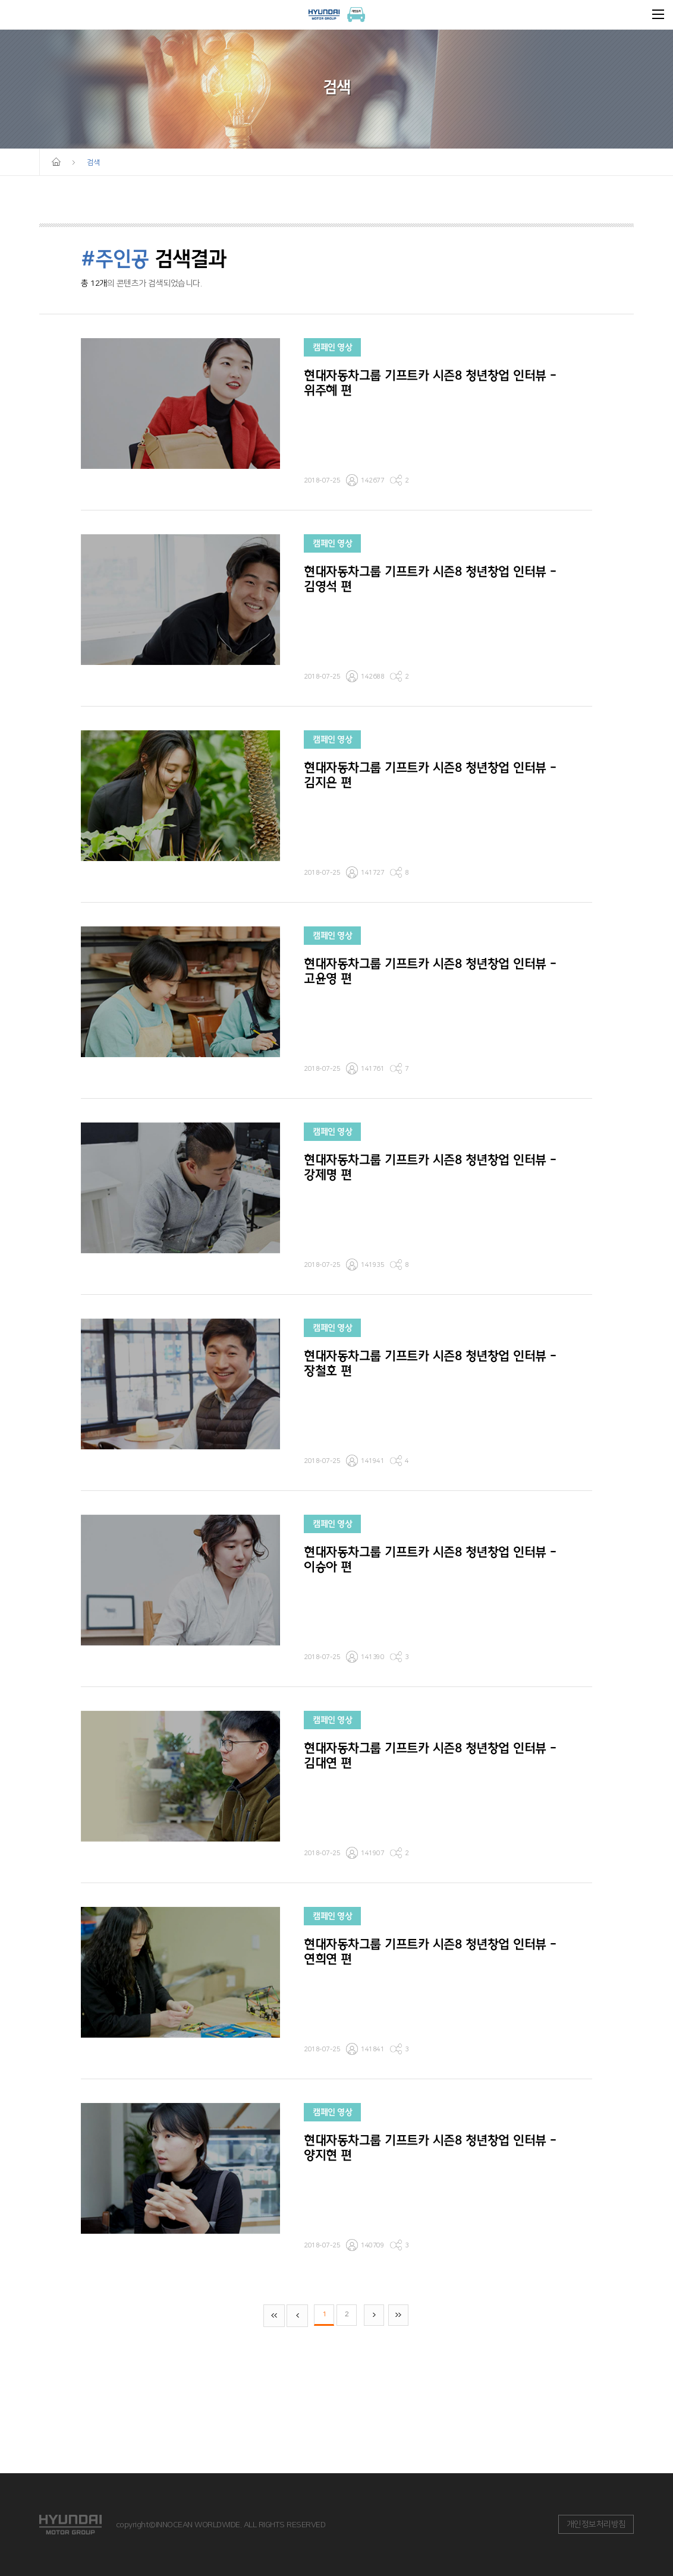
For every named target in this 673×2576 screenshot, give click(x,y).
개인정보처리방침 (596, 2524)
